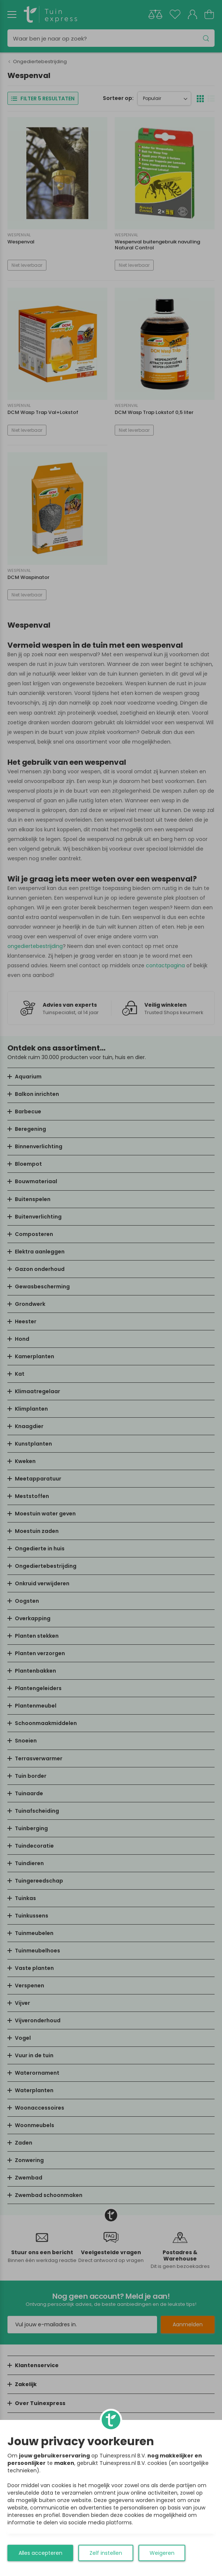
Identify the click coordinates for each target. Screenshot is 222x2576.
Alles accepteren (40, 2553)
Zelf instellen (105, 2553)
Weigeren (162, 2553)
